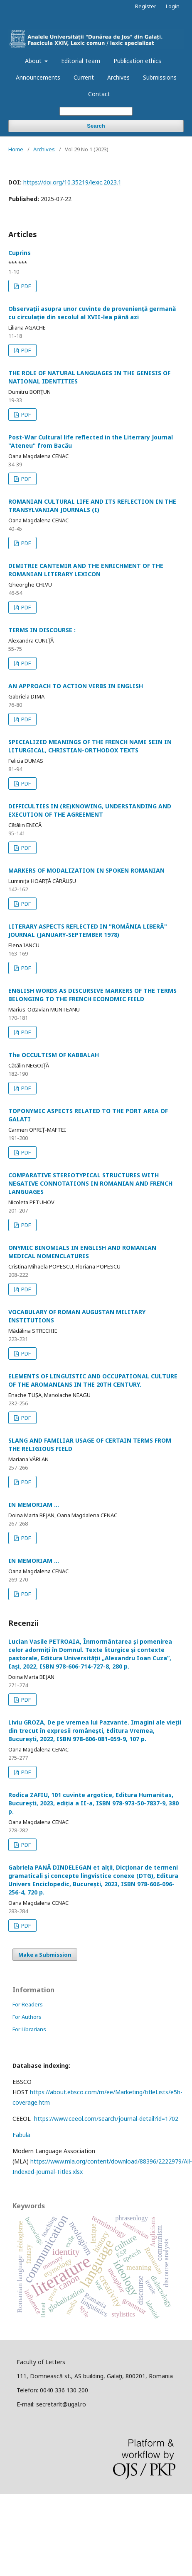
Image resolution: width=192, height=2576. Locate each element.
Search (96, 126)
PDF (25, 286)
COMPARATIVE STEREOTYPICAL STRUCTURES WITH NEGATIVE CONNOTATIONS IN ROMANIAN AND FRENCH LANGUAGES (90, 1183)
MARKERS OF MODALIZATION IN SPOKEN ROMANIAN (86, 870)
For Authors (27, 2017)
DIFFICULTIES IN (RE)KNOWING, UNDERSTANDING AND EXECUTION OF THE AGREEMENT (89, 810)
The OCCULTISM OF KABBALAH (53, 1055)
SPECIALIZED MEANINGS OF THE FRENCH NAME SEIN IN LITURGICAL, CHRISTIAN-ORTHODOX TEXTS (90, 746)
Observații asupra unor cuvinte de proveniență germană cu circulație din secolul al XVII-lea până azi (92, 313)
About (34, 61)
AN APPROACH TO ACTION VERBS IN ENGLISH (75, 686)
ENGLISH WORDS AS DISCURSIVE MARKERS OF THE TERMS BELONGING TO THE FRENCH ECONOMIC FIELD (92, 995)
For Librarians (29, 2029)
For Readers (27, 2004)
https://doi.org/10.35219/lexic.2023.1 (72, 182)
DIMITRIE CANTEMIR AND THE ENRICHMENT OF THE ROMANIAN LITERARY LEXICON (85, 570)
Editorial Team (80, 61)
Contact (99, 94)
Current (84, 77)
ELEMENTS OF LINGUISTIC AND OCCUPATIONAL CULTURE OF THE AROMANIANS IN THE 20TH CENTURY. (92, 1380)
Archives (118, 77)
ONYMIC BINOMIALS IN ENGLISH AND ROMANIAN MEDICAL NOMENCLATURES (82, 1252)
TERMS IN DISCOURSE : (42, 630)
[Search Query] (96, 111)
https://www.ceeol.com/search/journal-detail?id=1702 (106, 2118)
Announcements (38, 77)
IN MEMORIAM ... (33, 1505)
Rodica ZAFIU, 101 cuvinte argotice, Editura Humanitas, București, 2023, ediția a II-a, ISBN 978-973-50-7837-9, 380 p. (93, 1803)
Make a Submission (44, 1954)
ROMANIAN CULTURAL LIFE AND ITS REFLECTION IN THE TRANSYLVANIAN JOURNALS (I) (92, 505)
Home (15, 149)
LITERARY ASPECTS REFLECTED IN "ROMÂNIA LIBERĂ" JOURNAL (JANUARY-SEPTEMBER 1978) (87, 930)
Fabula (21, 2135)
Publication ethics (137, 61)
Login (173, 6)
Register (145, 6)
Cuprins (19, 253)
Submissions (160, 77)
